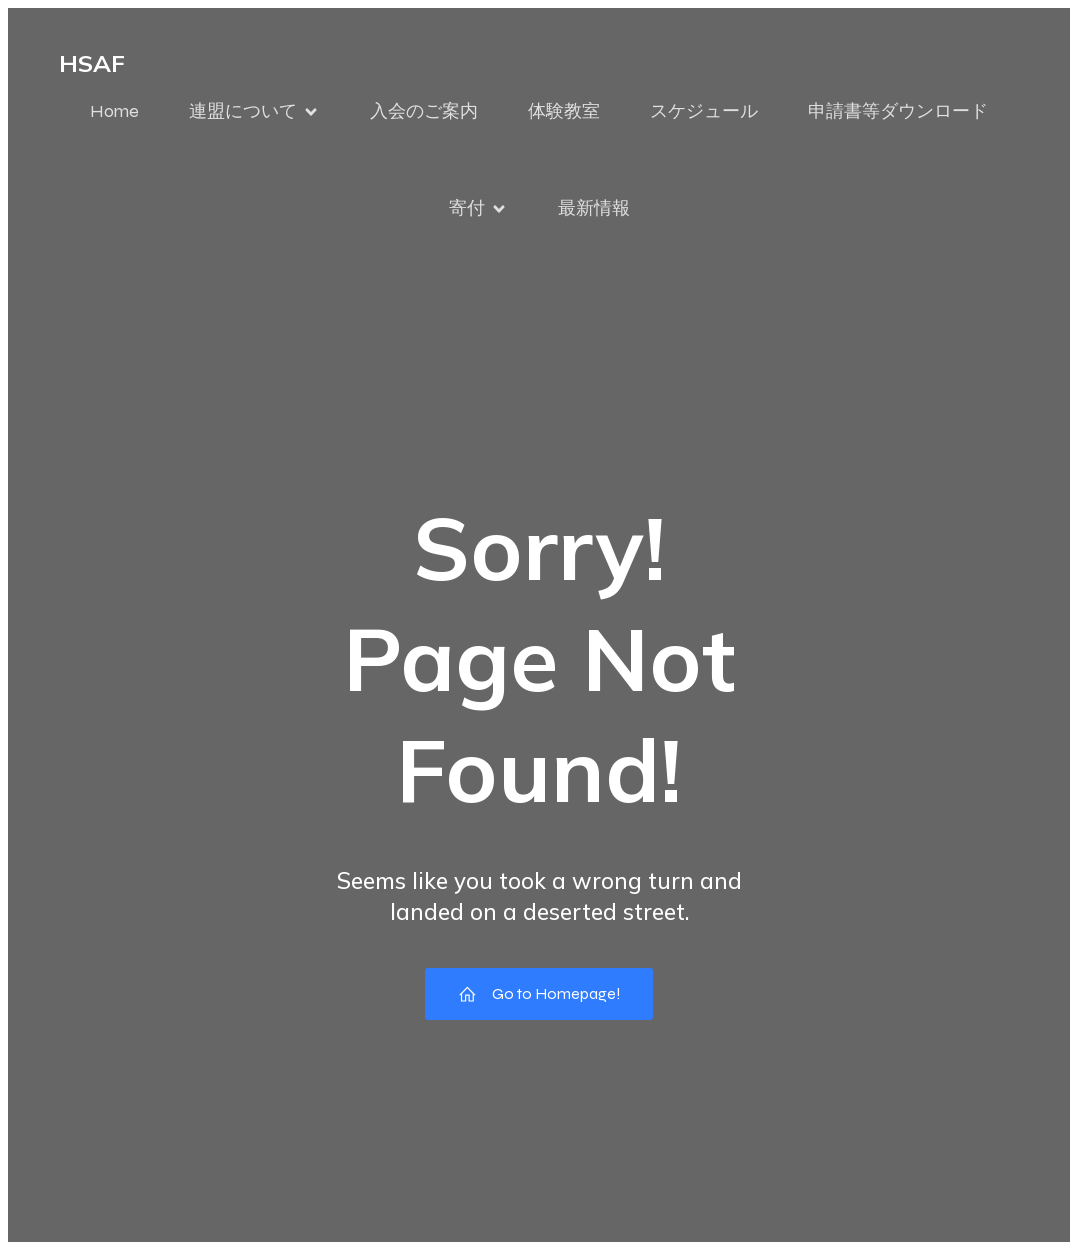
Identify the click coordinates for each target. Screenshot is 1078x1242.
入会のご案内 (424, 111)
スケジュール (704, 111)
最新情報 (594, 208)
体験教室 (564, 111)
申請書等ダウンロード (898, 111)
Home (114, 111)
